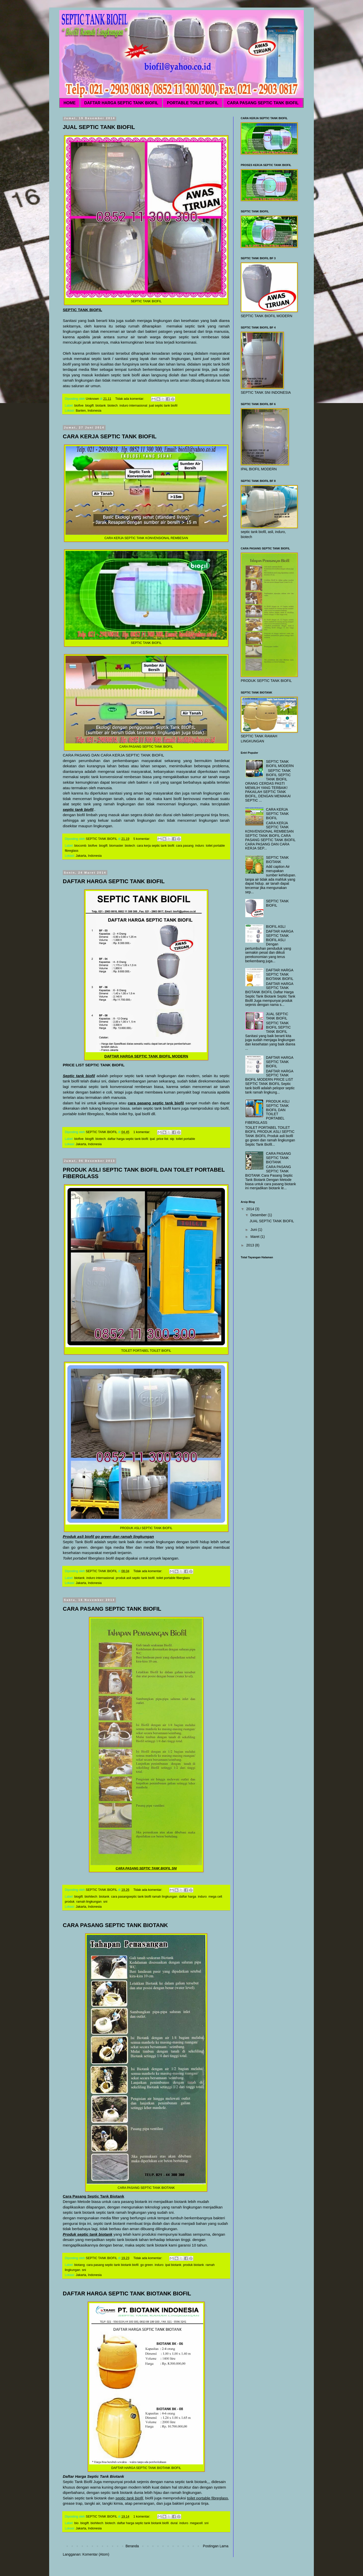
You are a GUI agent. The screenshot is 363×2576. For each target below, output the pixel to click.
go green (146, 2265)
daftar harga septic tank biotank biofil (143, 2523)
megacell (196, 2523)
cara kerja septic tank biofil (155, 845)
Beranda (132, 2546)
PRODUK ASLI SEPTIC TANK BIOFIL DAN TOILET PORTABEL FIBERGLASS (267, 1112)
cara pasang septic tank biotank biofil (112, 2265)
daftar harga (187, 1896)
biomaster (116, 845)
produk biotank (193, 2265)
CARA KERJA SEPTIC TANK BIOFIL (110, 436)
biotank (101, 405)
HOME (70, 103)
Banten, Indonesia (88, 410)
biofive (78, 405)
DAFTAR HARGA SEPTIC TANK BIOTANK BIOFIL (127, 2293)
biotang (79, 2265)
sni (105, 1901)
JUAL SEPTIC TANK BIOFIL (99, 127)
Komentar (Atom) (95, 2554)
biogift (89, 405)
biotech (112, 405)
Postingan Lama (215, 2546)
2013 (250, 1245)
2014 (250, 1209)
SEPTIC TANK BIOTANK (277, 859)
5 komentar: (142, 839)
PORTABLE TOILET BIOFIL (193, 103)
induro (199, 845)
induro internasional (133, 405)
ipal (152, 1139)
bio (76, 2523)
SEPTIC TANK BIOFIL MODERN (280, 763)
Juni (254, 1230)
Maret (255, 1237)
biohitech (90, 1896)
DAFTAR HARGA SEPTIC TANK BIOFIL (121, 103)
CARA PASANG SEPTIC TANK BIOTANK (115, 1925)
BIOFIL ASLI (275, 926)
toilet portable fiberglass (173, 1578)
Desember (258, 1215)
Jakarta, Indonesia (89, 855)
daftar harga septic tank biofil (127, 1139)
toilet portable (185, 1139)
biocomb (80, 845)
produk (70, 1901)
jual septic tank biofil (163, 405)
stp (172, 1139)
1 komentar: (142, 1132)
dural (173, 2523)
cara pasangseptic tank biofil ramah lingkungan (144, 1896)
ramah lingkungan (89, 1901)
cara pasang (184, 845)
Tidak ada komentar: (130, 399)
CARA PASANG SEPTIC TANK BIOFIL (263, 103)
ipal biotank (173, 2265)
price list (162, 1139)
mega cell (215, 1896)
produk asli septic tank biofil (135, 1578)
